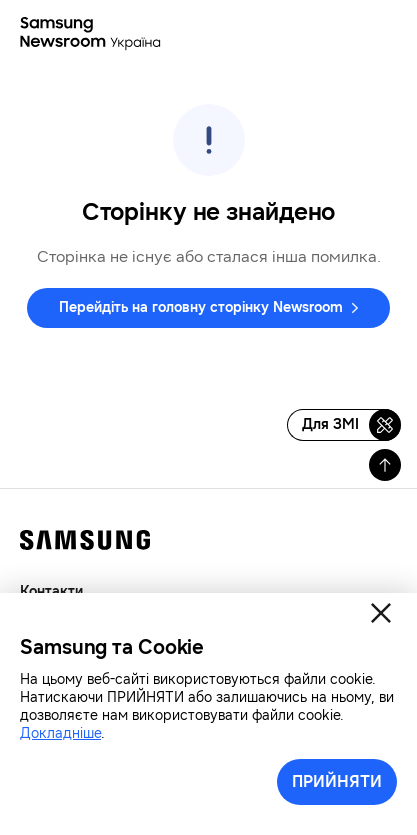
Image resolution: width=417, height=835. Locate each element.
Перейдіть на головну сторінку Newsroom (201, 307)
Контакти (51, 591)
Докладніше (60, 733)
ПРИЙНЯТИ (337, 781)
